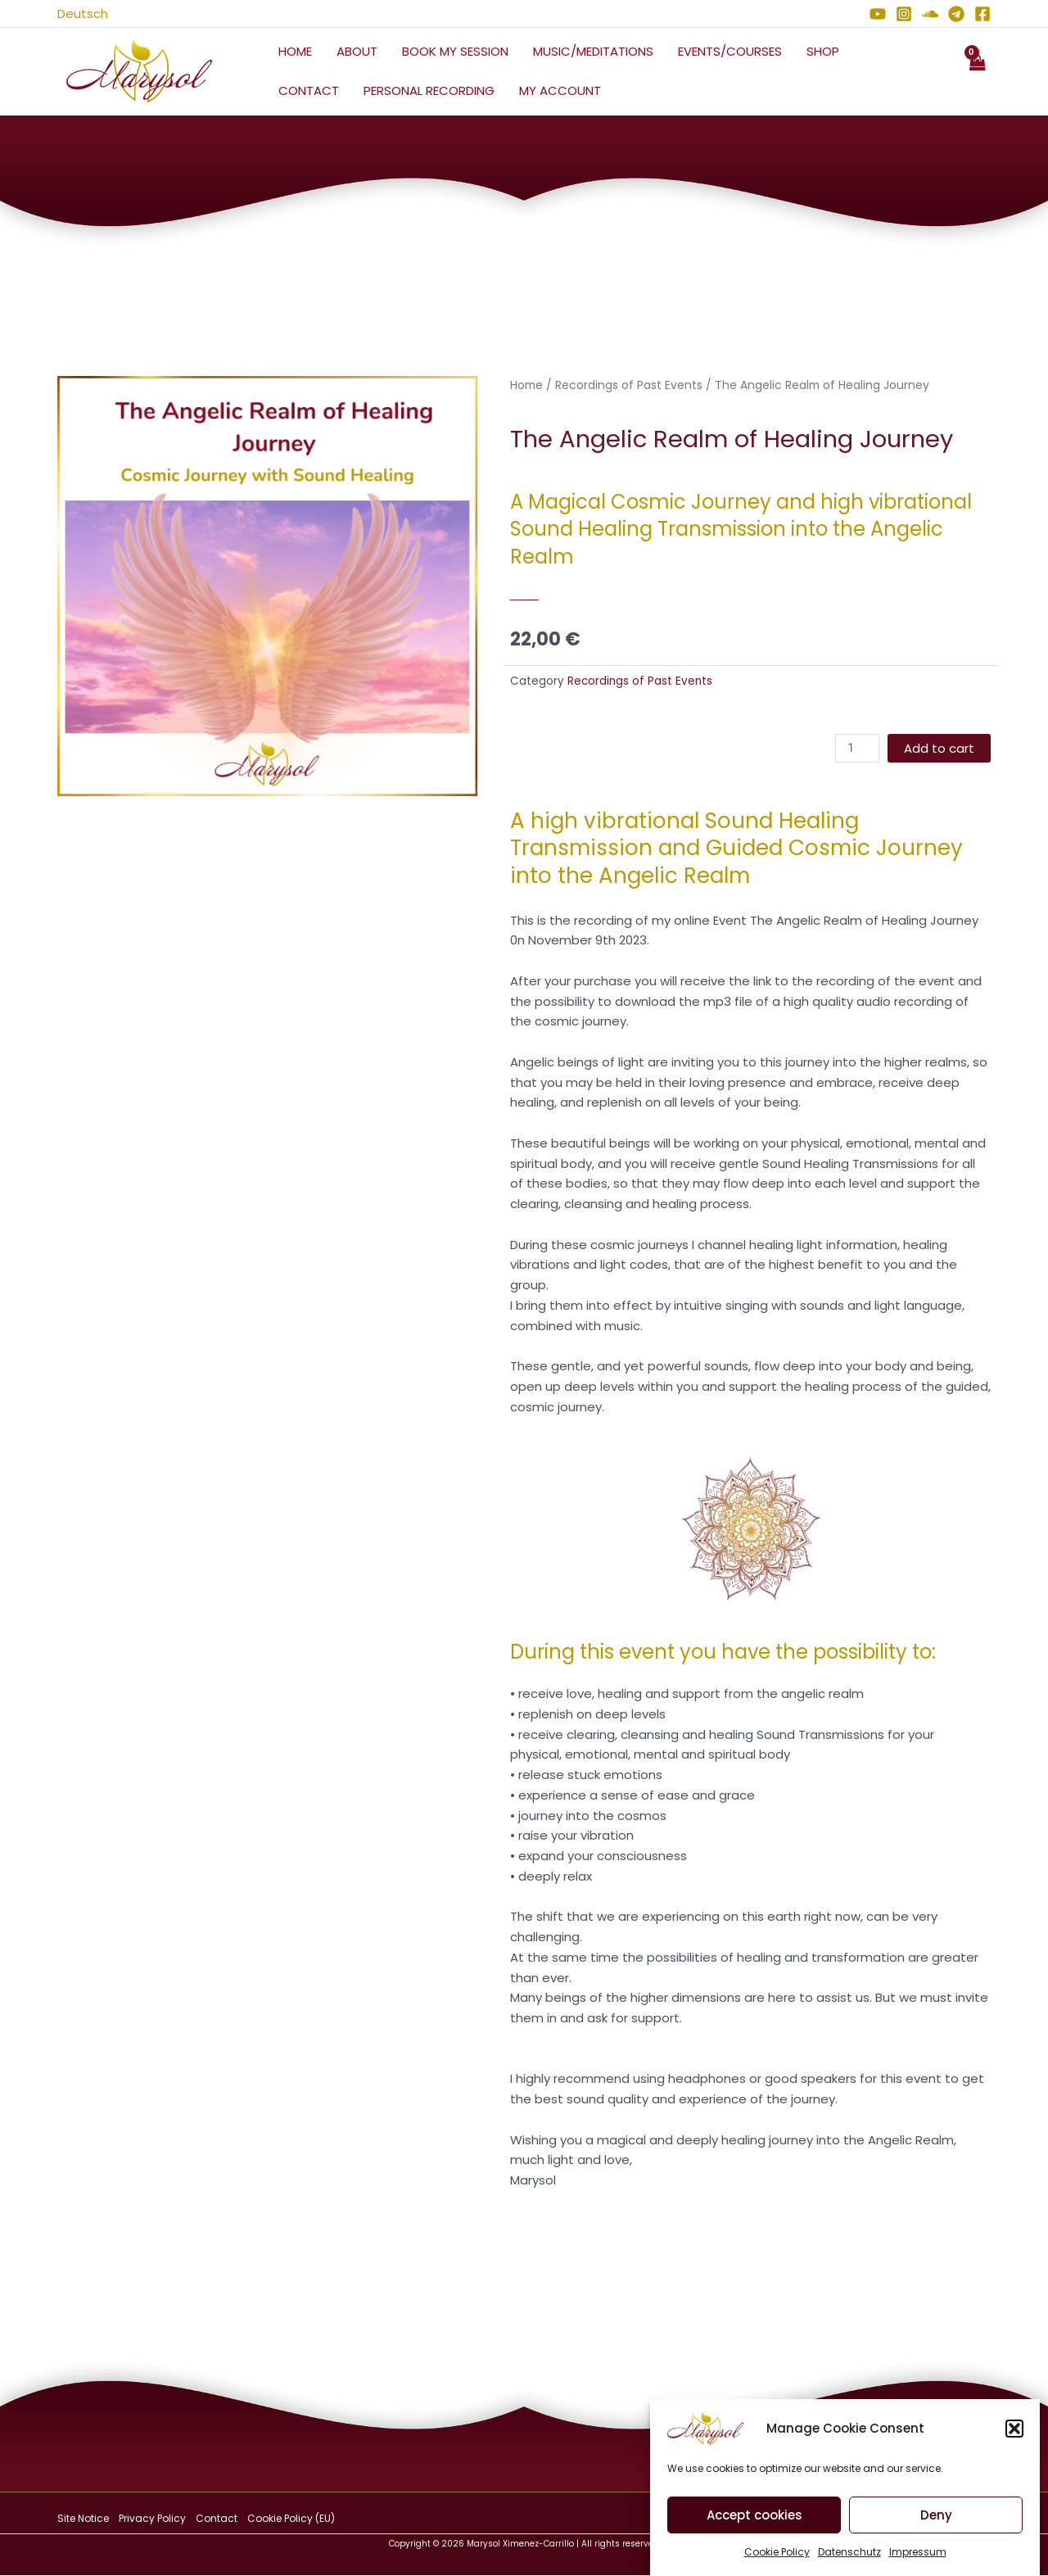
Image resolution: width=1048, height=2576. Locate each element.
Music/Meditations (593, 51)
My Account (560, 90)
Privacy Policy (152, 2518)
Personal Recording (429, 90)
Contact (308, 90)
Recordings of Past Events (628, 385)
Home (295, 51)
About (357, 51)
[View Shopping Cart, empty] (977, 71)
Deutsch (82, 13)
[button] (1014, 2446)
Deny (936, 2532)
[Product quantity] (857, 748)
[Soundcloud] (930, 14)
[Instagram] (904, 14)
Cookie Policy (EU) (291, 2518)
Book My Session (455, 51)
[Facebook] (982, 14)
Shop (822, 51)
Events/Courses (730, 51)
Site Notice (83, 2518)
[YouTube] (878, 14)
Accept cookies (754, 2532)
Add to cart (939, 748)
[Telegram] (956, 14)
